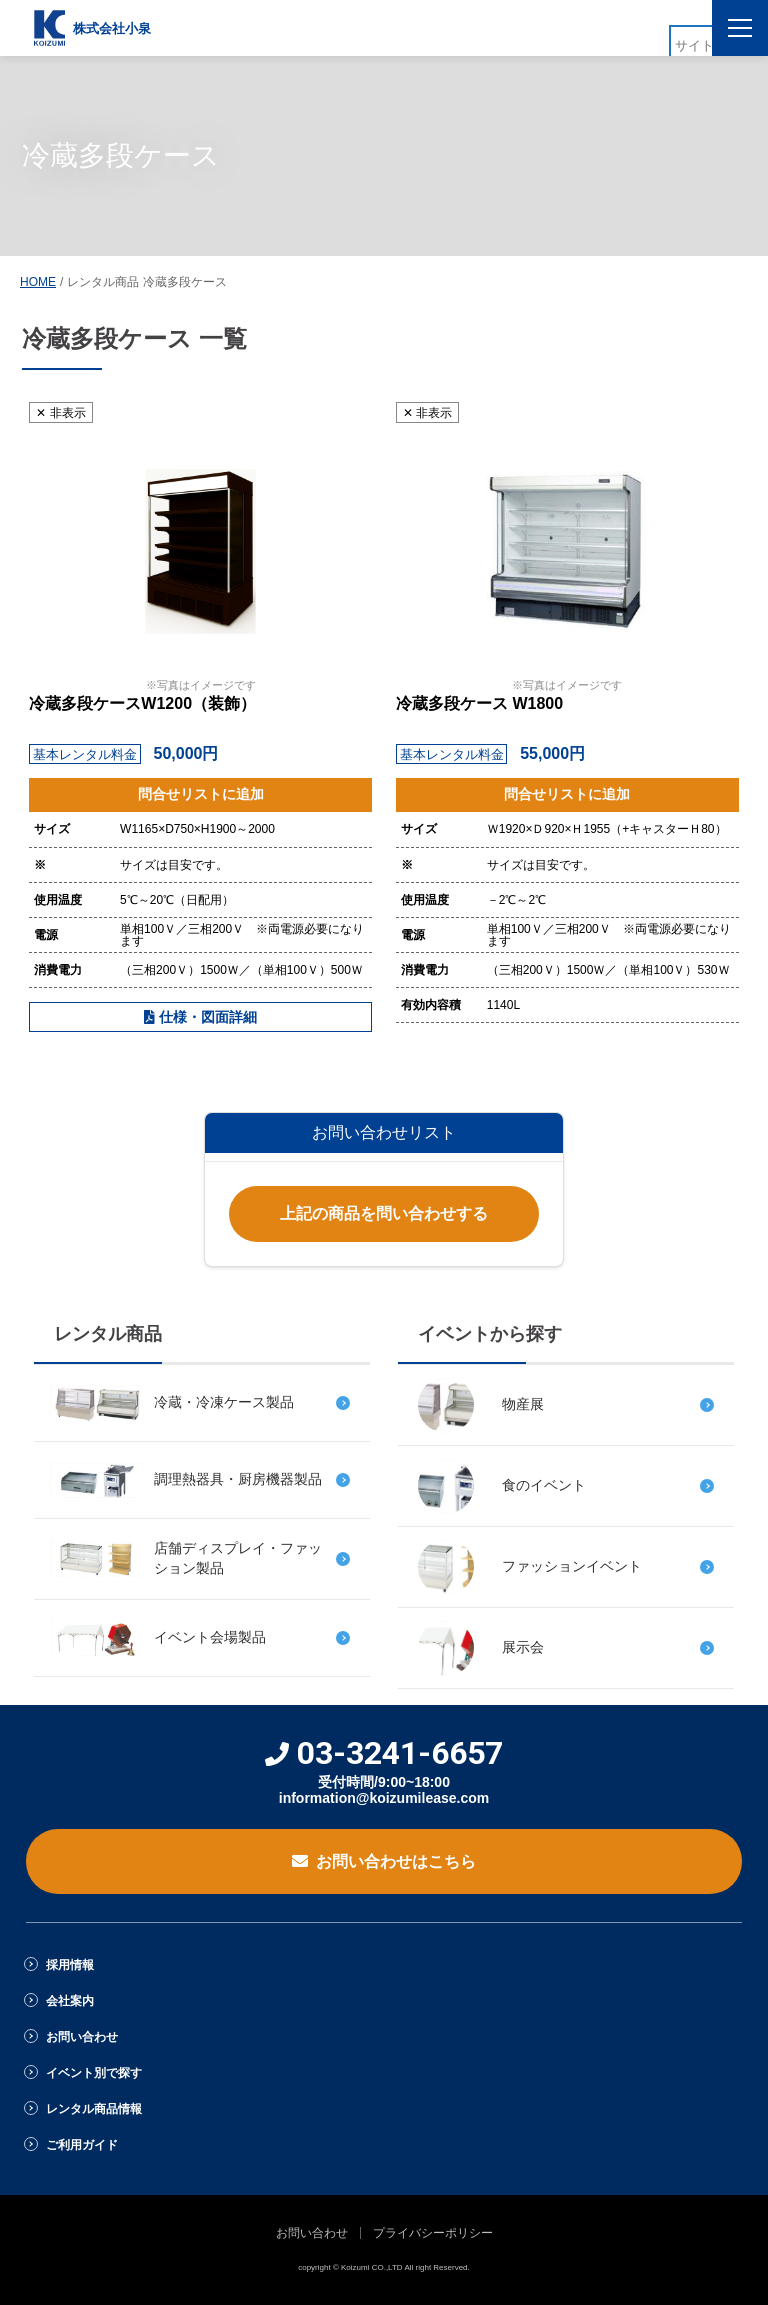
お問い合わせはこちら (384, 1861)
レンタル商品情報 (94, 2109)
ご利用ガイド (82, 2145)
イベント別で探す (94, 2073)
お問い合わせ (82, 2037)
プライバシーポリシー (433, 2233)
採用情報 (70, 1965)
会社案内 (70, 2001)
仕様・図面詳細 (200, 1017)
